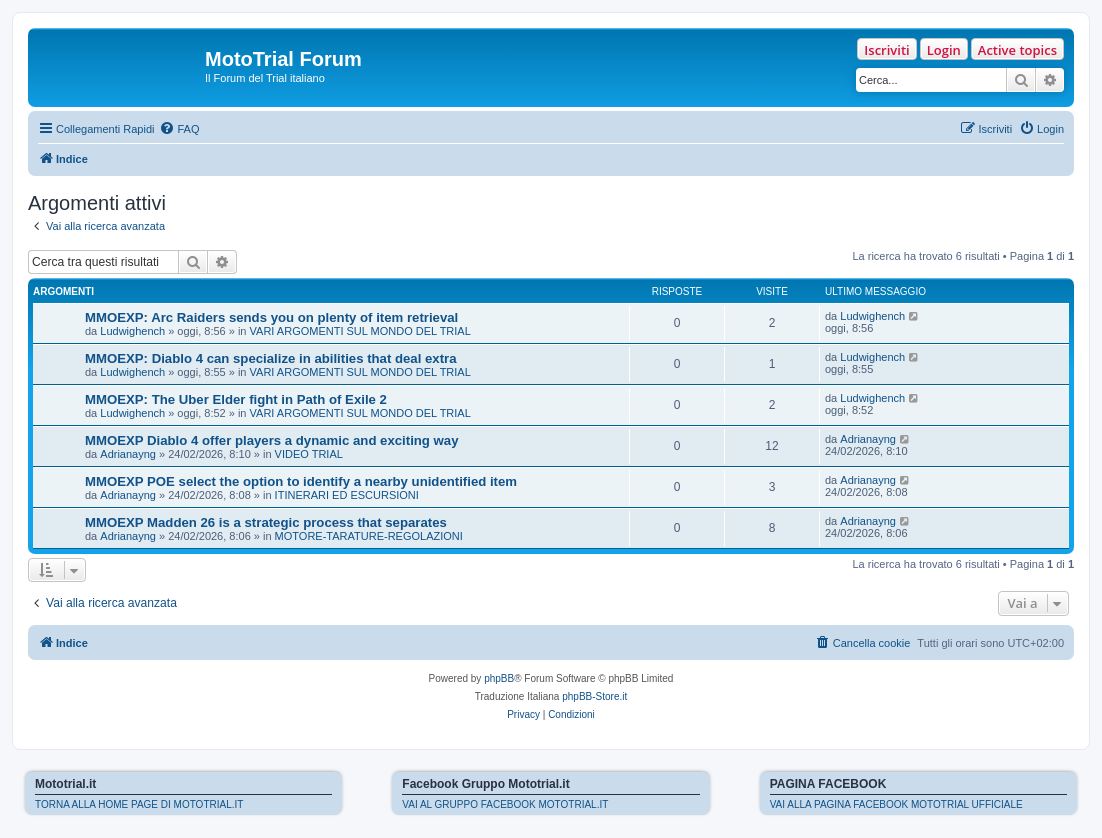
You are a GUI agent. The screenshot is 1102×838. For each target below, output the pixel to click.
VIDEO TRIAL (309, 454)
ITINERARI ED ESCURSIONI (347, 495)
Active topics (1017, 50)
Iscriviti (886, 50)
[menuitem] (179, 129)
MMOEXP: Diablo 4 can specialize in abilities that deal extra (271, 358)
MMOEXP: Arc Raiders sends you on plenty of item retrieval (271, 317)
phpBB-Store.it (594, 696)
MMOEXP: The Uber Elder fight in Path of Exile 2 (236, 399)
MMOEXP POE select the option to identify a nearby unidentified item (301, 481)
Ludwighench (132, 331)
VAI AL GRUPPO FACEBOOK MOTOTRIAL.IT (505, 804)
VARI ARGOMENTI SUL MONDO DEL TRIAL (360, 331)
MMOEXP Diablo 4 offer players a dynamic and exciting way (272, 440)
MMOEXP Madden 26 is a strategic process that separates (266, 522)
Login (944, 50)
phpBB (499, 678)
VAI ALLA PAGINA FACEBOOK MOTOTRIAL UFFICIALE (896, 804)
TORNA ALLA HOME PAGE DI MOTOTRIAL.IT (139, 804)
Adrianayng (128, 454)
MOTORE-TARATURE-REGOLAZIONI (369, 536)
